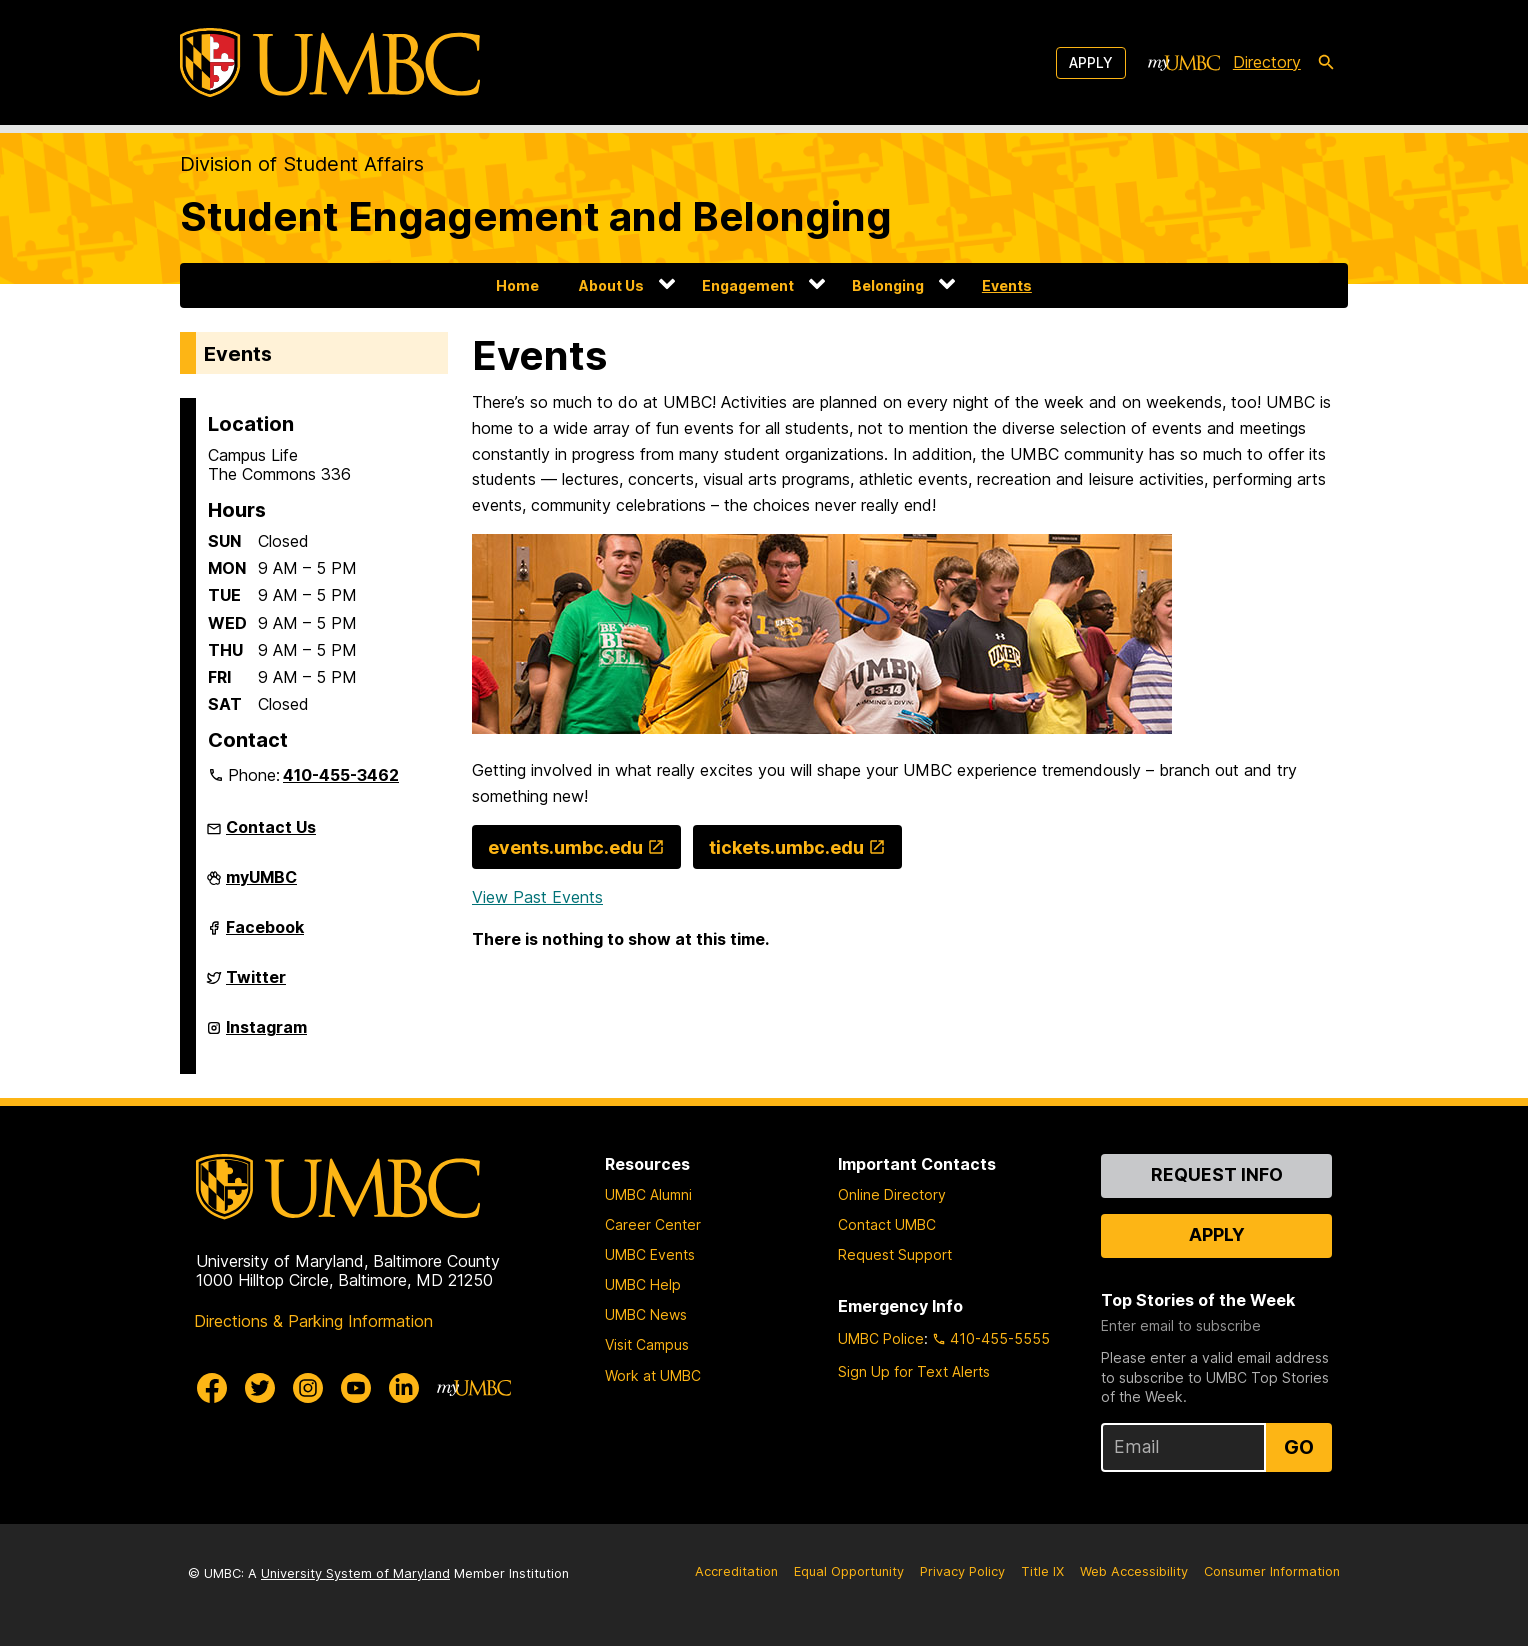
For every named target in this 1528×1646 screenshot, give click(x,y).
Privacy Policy (962, 1571)
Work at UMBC (653, 1375)
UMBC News (646, 1314)
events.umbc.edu (565, 847)
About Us (611, 285)
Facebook (265, 935)
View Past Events (537, 897)
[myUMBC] (1184, 63)
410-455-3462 (341, 775)
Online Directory (892, 1194)
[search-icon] (1326, 63)
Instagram (266, 1035)
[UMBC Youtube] (356, 1388)
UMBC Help (643, 1284)
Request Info (1217, 1174)
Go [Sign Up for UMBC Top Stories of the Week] (1299, 1447)
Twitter (256, 985)
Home (517, 285)
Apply (1091, 62)
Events (1007, 285)
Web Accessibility (1134, 1571)
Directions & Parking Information (313, 1321)
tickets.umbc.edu (786, 847)
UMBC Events (650, 1254)
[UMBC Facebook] (212, 1388)
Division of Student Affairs (302, 164)
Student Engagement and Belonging (536, 216)
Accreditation (736, 1571)
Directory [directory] (1267, 62)
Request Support (895, 1254)
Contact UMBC (887, 1224)
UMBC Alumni (648, 1194)
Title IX (1042, 1571)
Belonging (888, 285)
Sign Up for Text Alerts (914, 1371)
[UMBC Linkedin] (404, 1388)
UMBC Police (881, 1338)
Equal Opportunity (849, 1571)
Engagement (748, 285)
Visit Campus (647, 1344)
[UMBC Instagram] (308, 1388)
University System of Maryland (355, 1573)
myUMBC (261, 885)
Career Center (653, 1224)
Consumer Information (1272, 1571)
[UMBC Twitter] (260, 1388)
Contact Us (271, 827)
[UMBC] (330, 62)
